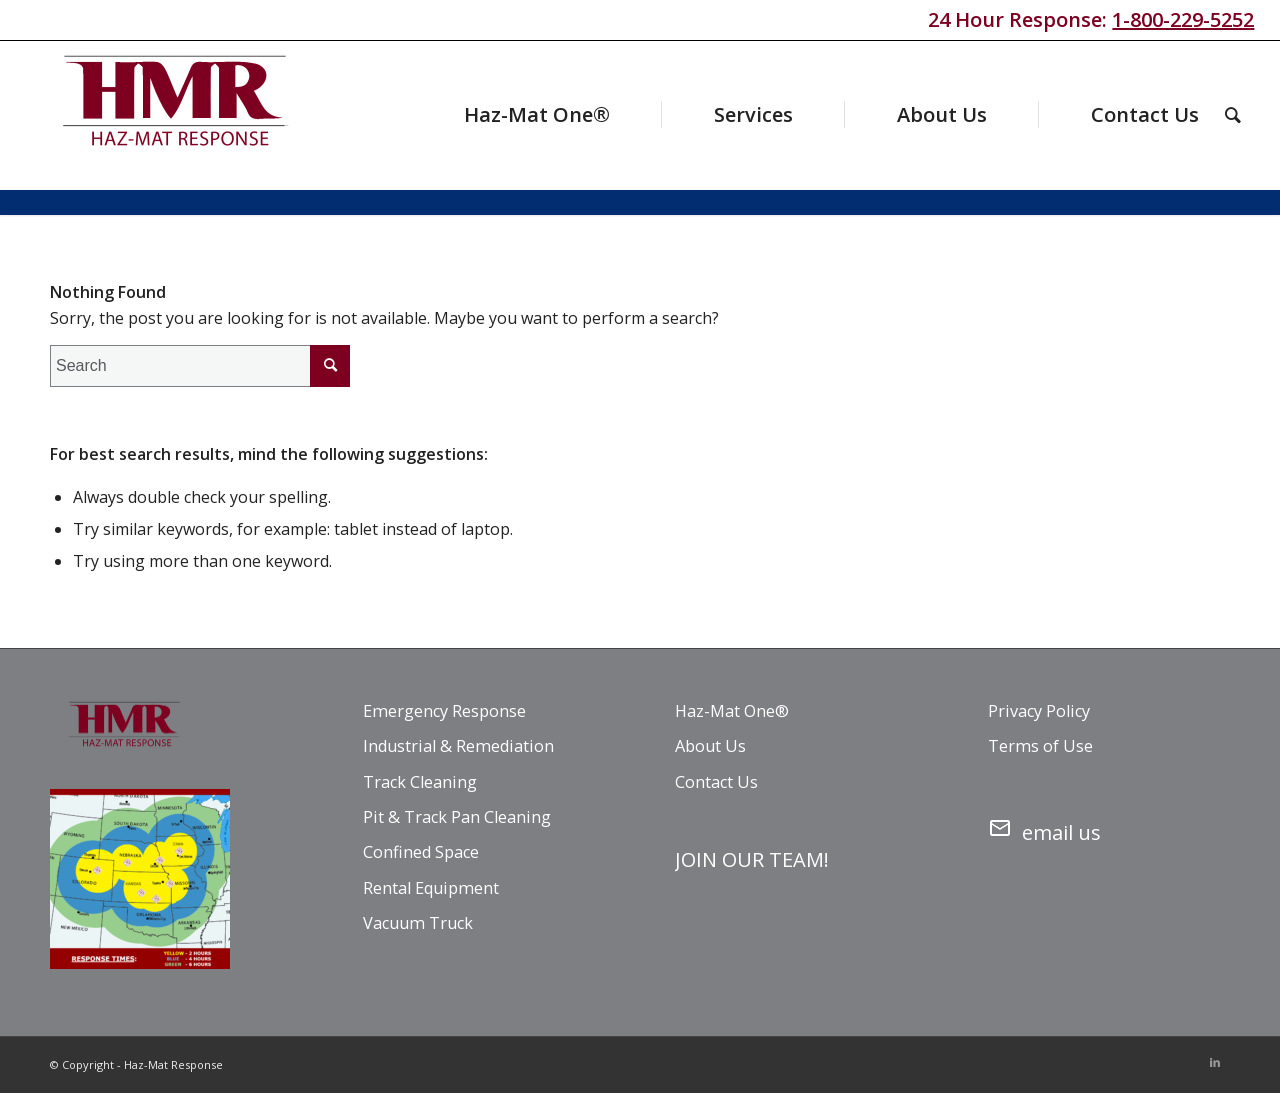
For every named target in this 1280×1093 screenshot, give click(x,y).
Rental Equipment (431, 888)
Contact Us (716, 782)
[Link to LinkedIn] (1215, 1062)
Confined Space (421, 852)
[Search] (1233, 115)
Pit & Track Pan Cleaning (457, 817)
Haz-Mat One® (732, 711)
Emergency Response (444, 711)
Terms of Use (1040, 746)
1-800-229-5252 (1183, 19)
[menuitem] (498, 115)
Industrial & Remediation (458, 746)
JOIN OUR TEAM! (752, 859)
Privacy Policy (1039, 711)
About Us (710, 746)
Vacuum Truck (418, 923)
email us (1044, 829)
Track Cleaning (420, 782)
